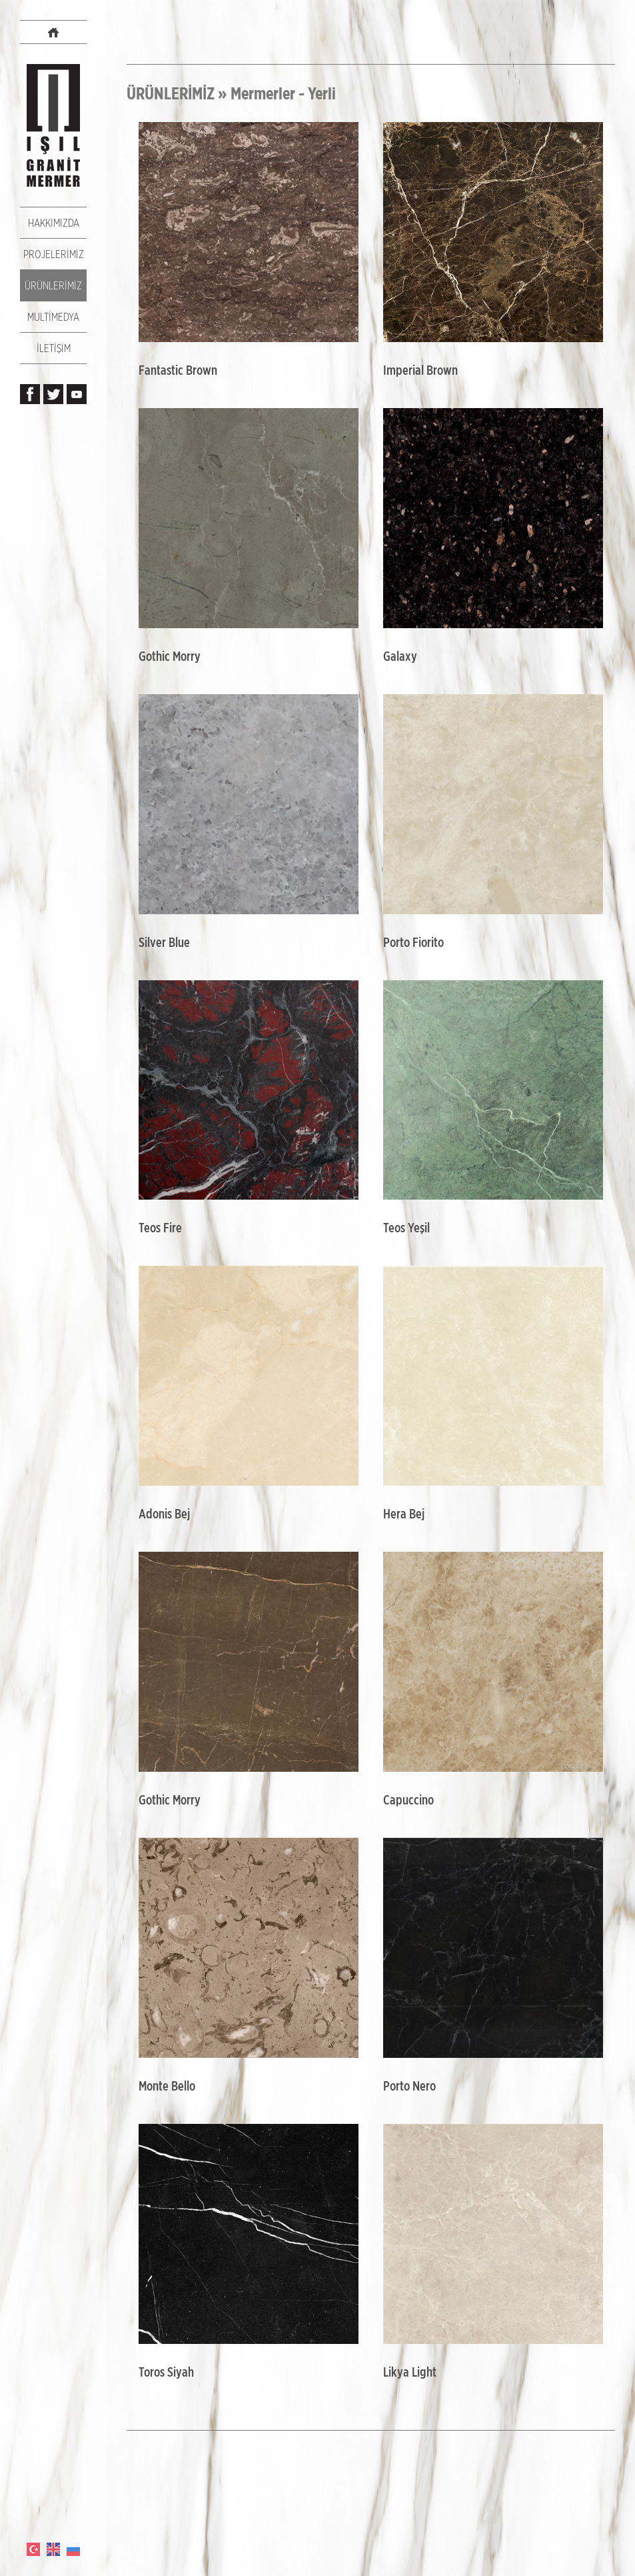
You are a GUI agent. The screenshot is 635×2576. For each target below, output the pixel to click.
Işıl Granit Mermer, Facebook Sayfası (30, 394)
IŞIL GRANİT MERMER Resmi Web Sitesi (53, 125)
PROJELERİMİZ (53, 254)
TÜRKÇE (33, 2549)
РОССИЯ (73, 2549)
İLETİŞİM (54, 348)
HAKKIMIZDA (53, 222)
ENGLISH (53, 2549)
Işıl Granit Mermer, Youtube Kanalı (77, 394)
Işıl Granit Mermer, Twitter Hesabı (53, 394)
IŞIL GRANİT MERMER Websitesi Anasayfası (53, 32)
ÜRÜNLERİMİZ (53, 285)
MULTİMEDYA (53, 316)
